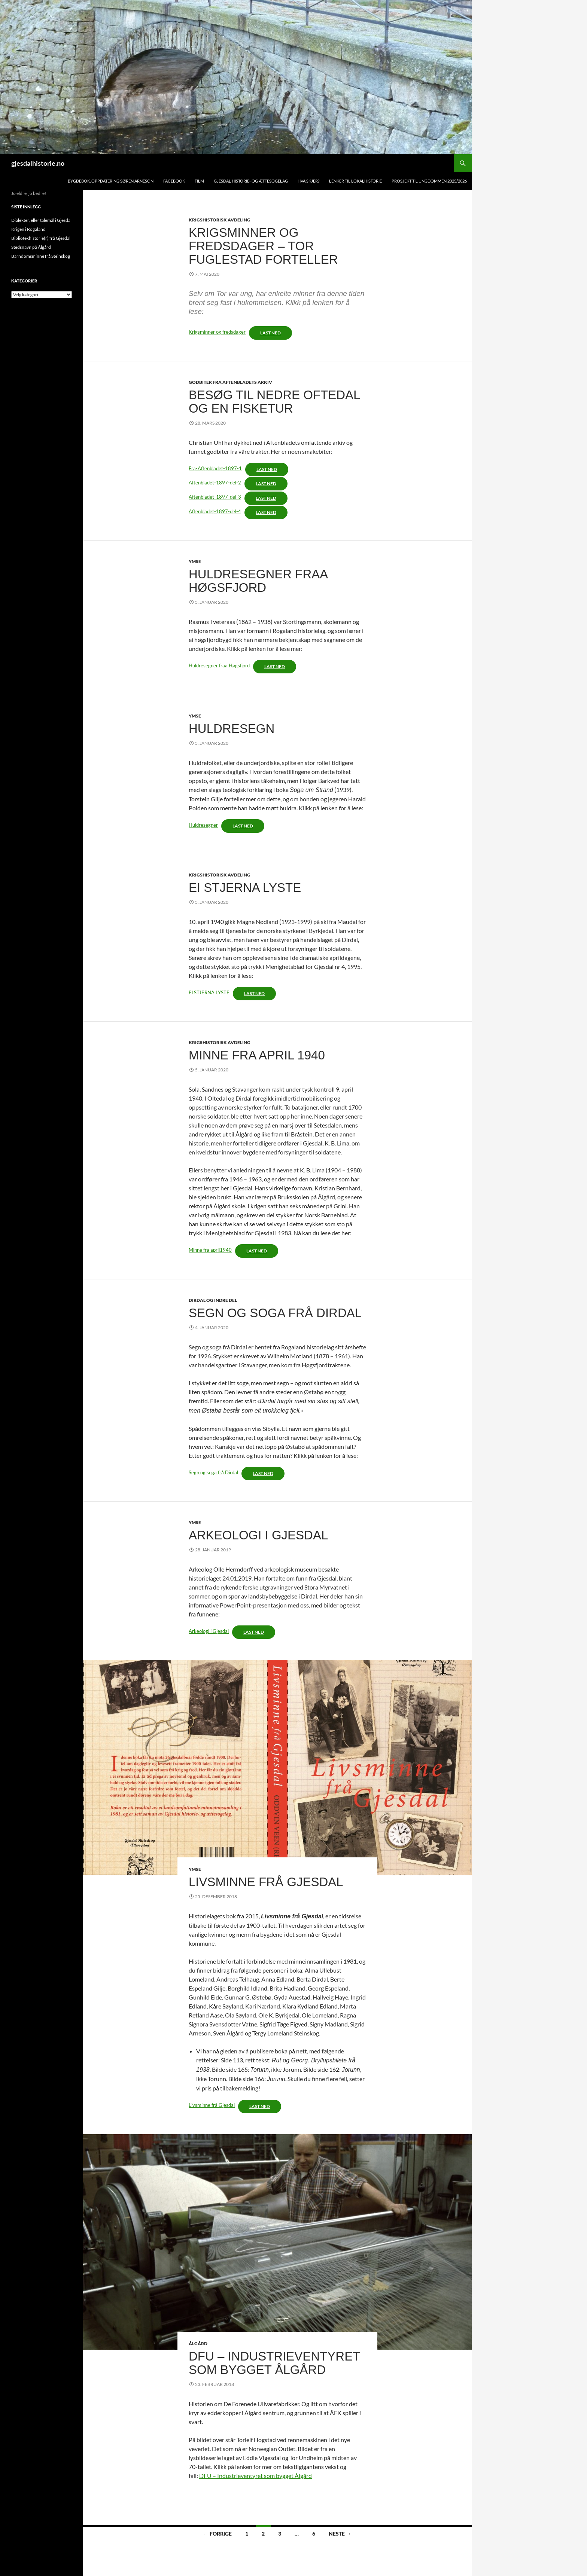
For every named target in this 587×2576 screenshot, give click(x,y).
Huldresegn (231, 728)
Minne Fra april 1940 (257, 1055)
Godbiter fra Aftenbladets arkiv (230, 382)
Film (199, 180)
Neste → (340, 2533)
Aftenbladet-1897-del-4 (215, 511)
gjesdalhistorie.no (37, 163)
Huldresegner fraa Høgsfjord (258, 580)
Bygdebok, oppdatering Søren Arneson (110, 180)
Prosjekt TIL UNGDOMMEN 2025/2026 (429, 180)
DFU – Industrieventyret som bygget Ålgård (255, 2475)
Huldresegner (203, 825)
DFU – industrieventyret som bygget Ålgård (274, 2363)
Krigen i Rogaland (28, 229)
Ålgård (198, 2343)
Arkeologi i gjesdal (258, 1535)
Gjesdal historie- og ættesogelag (251, 180)
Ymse (195, 561)
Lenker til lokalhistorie (355, 180)
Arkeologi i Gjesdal (209, 1631)
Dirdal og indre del (213, 1300)
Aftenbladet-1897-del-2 (215, 483)
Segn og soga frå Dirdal (275, 1313)
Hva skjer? (308, 180)
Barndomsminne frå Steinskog (40, 256)
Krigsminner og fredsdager (217, 332)
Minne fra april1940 (210, 1250)
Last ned (270, 333)
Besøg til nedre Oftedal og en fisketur (274, 401)
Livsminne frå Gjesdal (266, 1882)
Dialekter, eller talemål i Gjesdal (41, 220)
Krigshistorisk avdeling (219, 220)
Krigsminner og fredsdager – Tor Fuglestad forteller (263, 246)
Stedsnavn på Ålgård (31, 247)
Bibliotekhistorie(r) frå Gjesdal (40, 238)
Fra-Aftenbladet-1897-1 (215, 468)
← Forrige (217, 2533)
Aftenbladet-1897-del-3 (215, 497)
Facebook (174, 180)
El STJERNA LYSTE (209, 992)
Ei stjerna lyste (245, 887)
